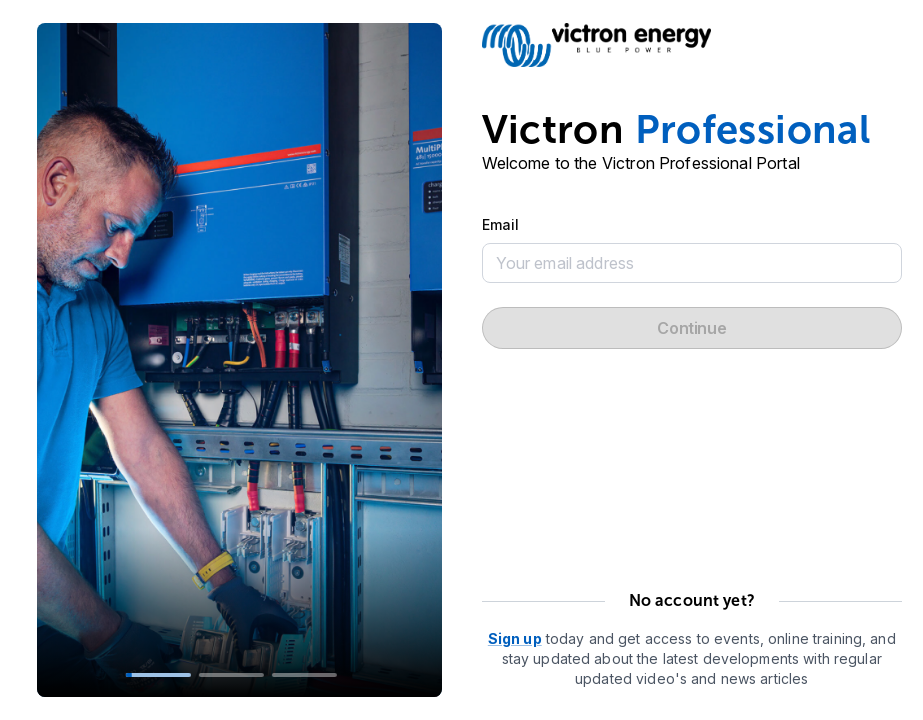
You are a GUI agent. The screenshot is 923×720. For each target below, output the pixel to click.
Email (501, 224)
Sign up (515, 638)
